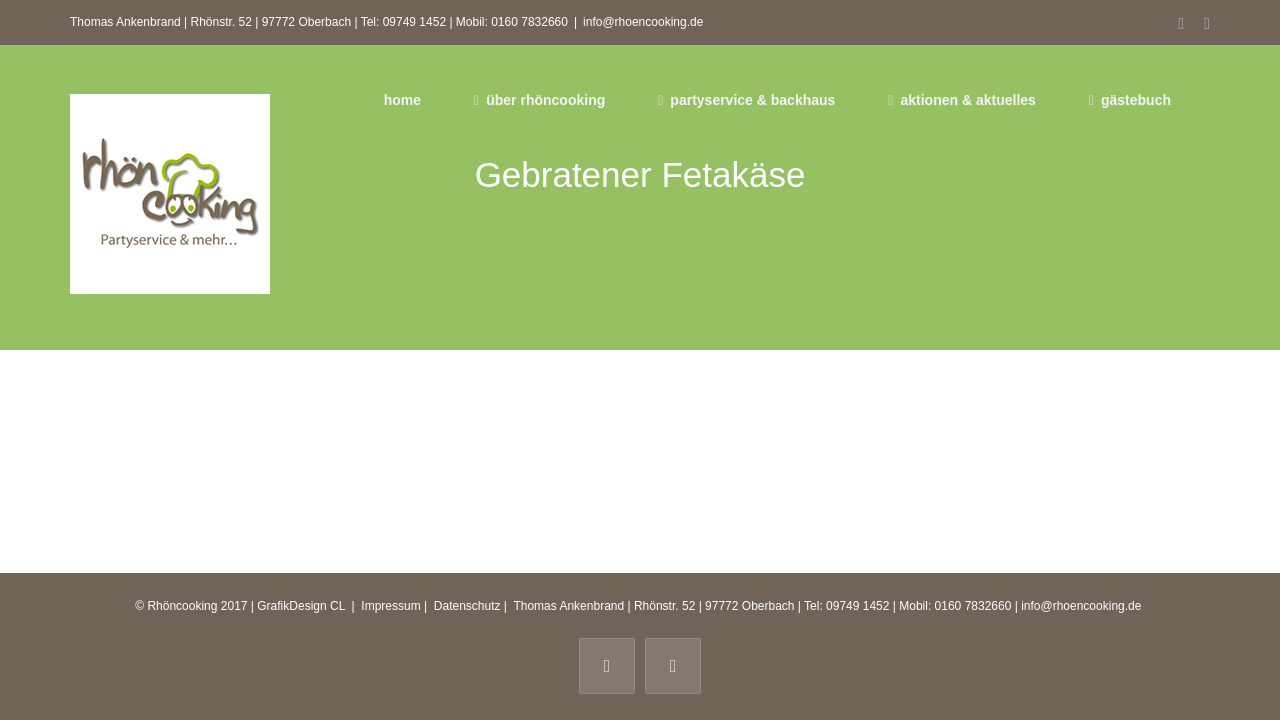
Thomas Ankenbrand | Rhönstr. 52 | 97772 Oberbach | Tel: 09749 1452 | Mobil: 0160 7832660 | (765, 606)
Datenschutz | (470, 606)
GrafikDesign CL (301, 606)
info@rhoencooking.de (643, 22)
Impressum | (395, 606)
